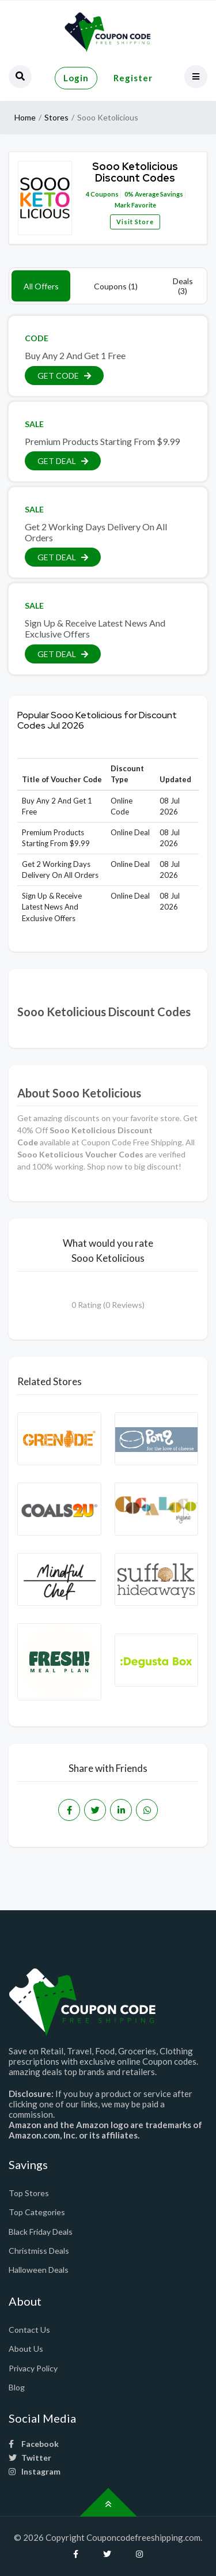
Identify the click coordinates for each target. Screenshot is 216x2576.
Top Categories (37, 2212)
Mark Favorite (134, 205)
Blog (17, 2387)
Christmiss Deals (39, 2251)
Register (133, 78)
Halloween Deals (39, 2270)
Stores (56, 117)
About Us (26, 2349)
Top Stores (29, 2193)
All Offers (41, 286)
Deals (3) (183, 286)
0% (129, 194)
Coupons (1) (116, 286)
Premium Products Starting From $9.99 (102, 441)
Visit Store (135, 221)
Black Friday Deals (41, 2231)
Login (76, 78)
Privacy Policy (33, 2368)
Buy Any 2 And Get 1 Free (75, 355)
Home (25, 117)
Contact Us (29, 2329)
